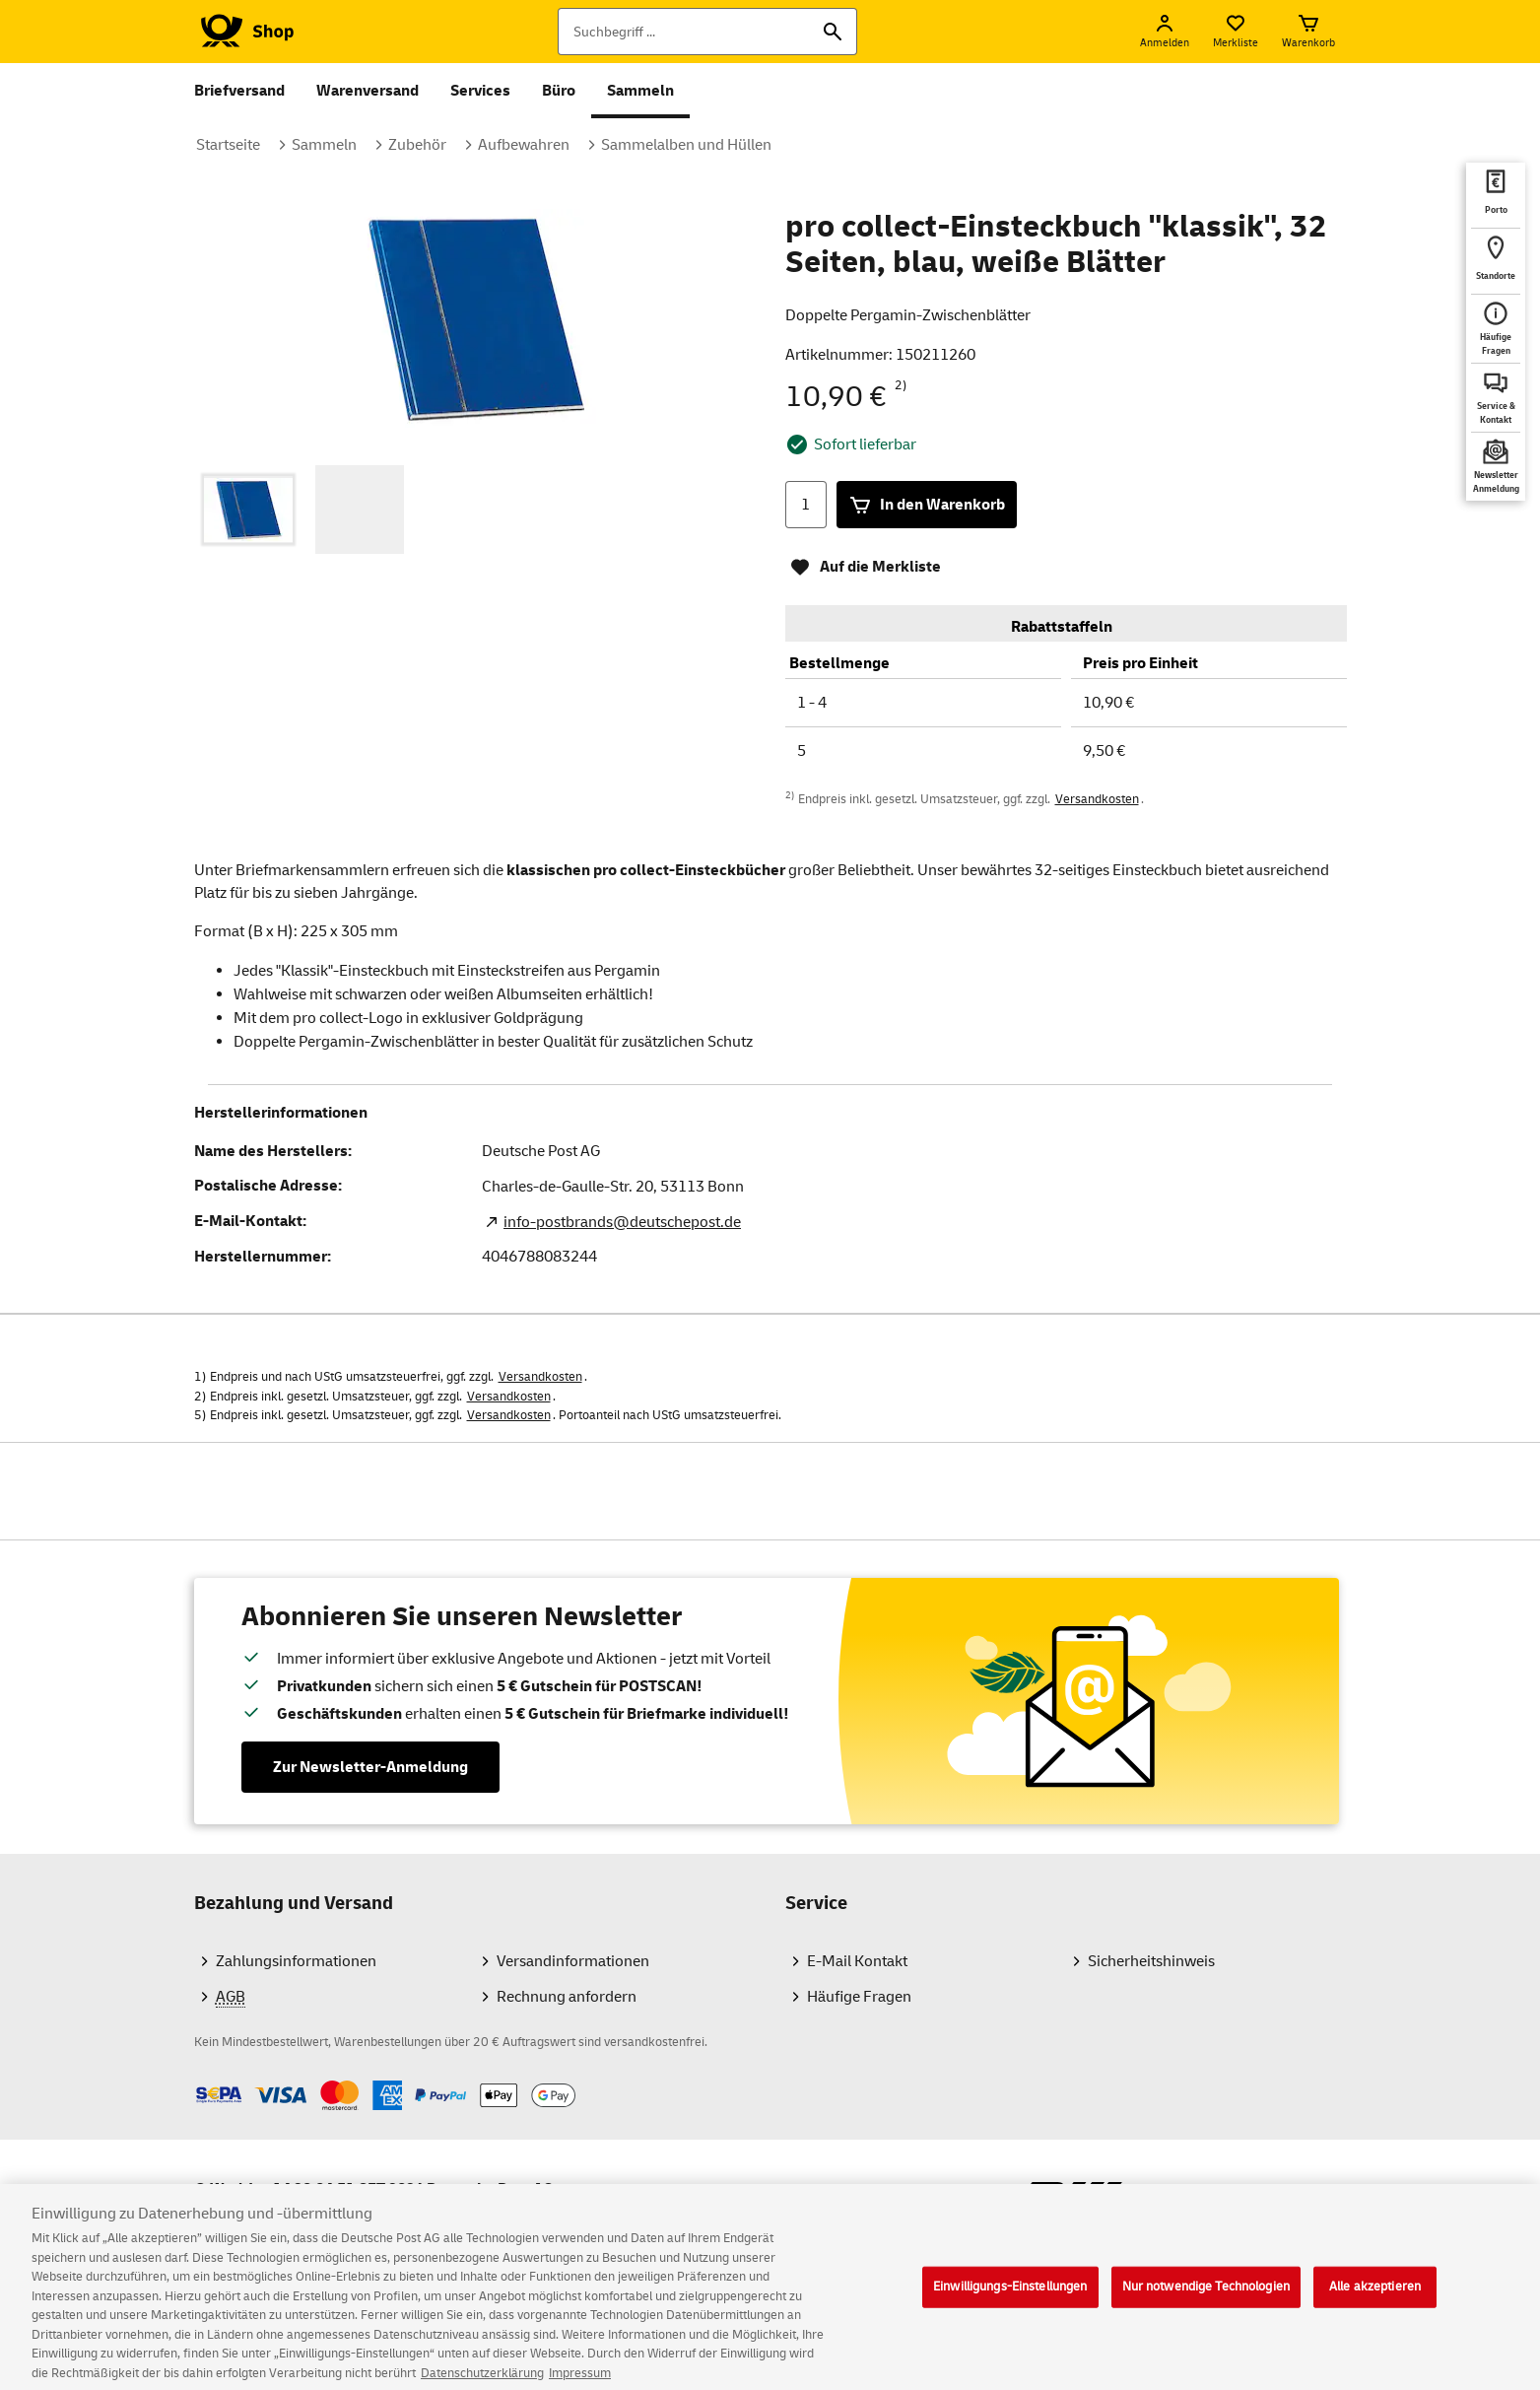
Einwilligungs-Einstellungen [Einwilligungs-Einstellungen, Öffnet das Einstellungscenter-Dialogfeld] (1010, 2300)
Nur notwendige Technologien (1206, 2300)
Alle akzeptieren (1375, 2300)
